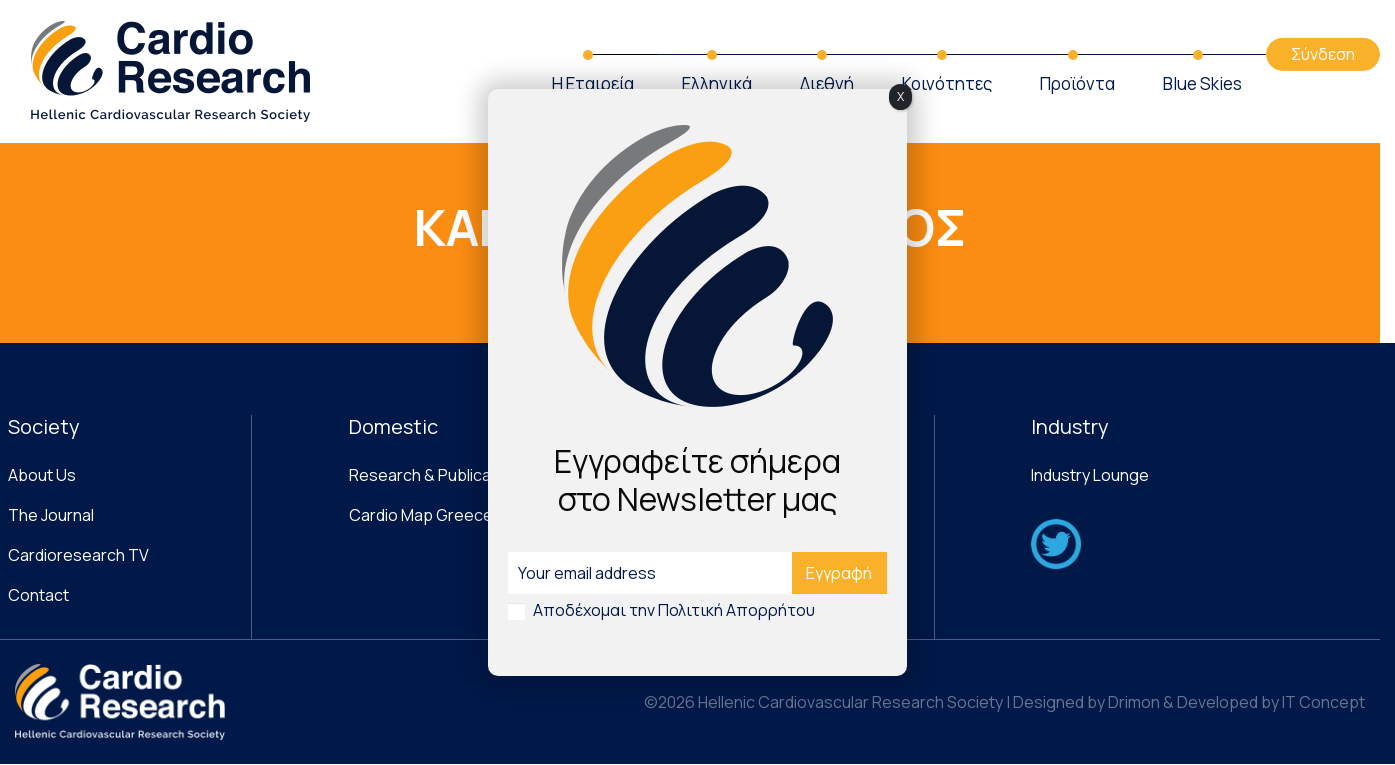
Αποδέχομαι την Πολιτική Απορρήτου (674, 610)
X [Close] (900, 96)
